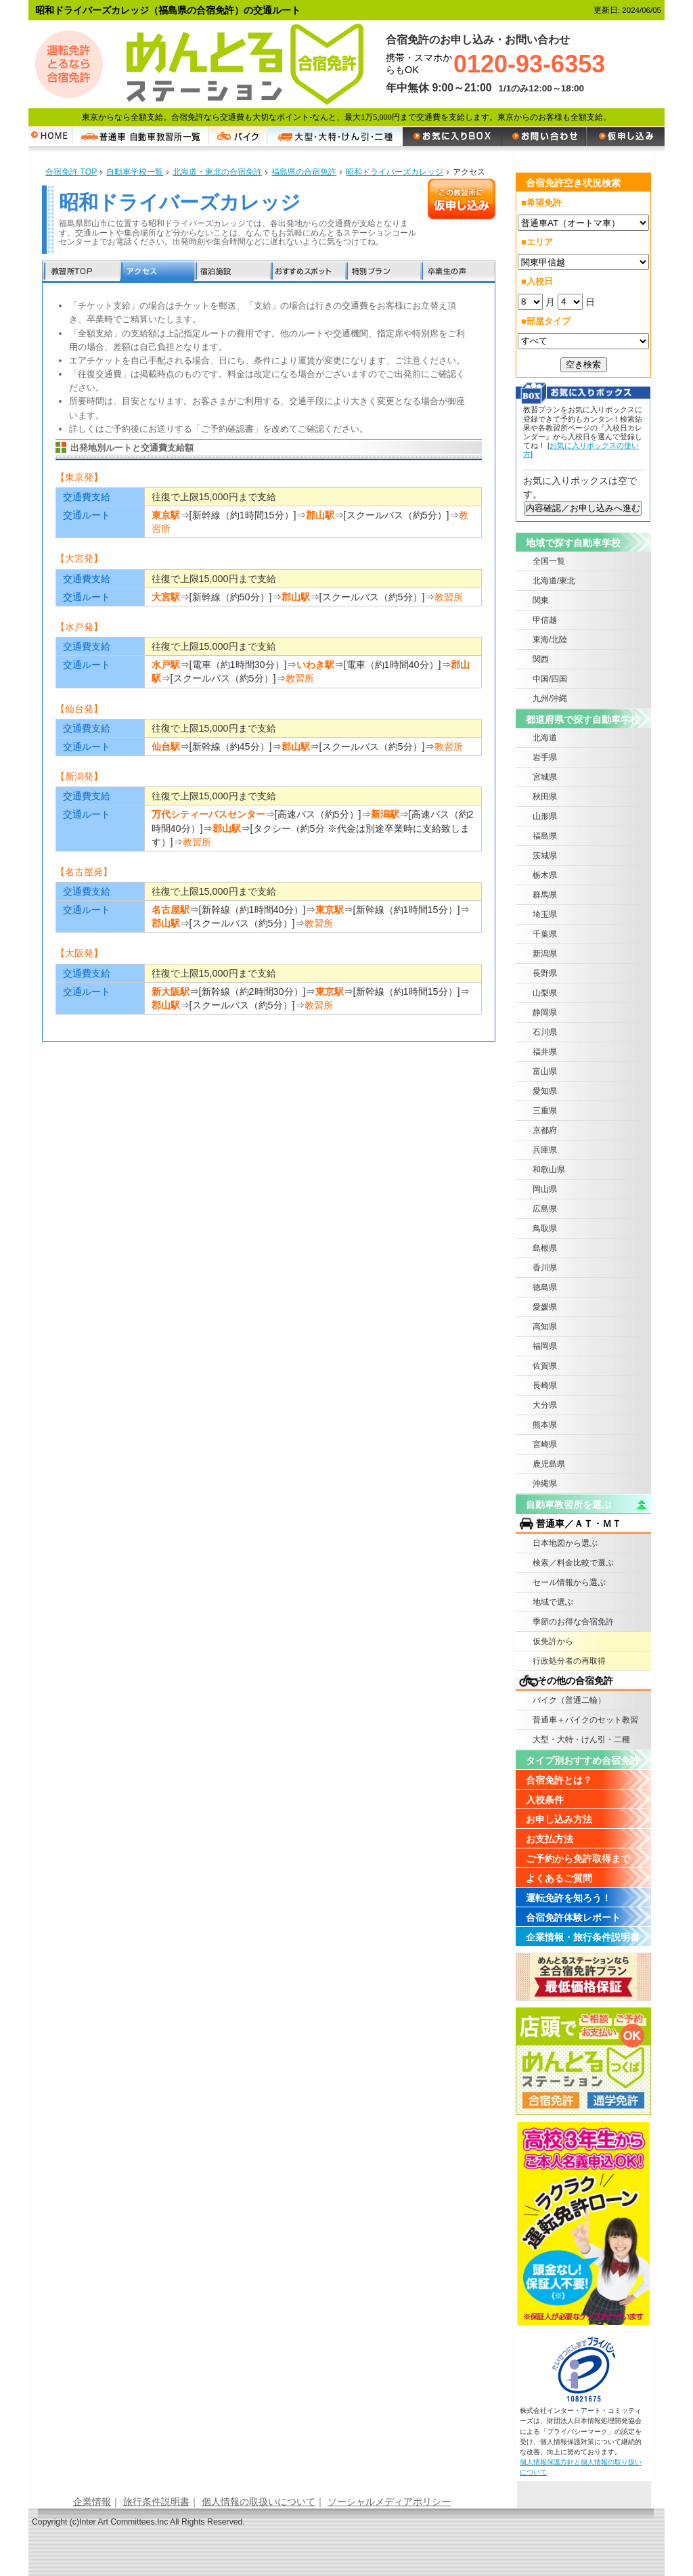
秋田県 (545, 796)
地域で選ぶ (553, 1602)
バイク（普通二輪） (569, 1700)
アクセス (157, 272)
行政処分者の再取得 (569, 1661)
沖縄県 (545, 1483)
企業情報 (92, 2501)
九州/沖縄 (550, 698)
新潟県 (545, 953)
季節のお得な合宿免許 (573, 1621)
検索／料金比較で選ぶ (573, 1563)
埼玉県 (545, 914)
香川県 (545, 1267)
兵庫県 (545, 1150)
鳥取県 (545, 1228)
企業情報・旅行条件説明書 (583, 1937)
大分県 (545, 1405)
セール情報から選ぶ (569, 1582)
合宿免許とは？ (559, 1780)
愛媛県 (545, 1307)
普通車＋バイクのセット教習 (585, 1720)
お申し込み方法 (559, 1819)
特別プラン (382, 272)
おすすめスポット (306, 272)
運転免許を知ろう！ (568, 1897)
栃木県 (545, 875)
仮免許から (553, 1641)
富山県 (545, 1071)
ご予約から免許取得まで (578, 1858)
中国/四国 (550, 679)
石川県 (545, 1032)
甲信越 (545, 620)
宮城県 (545, 777)
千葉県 (545, 934)
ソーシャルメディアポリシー (389, 2501)
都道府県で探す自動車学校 (583, 719)
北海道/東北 (554, 580)
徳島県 (545, 1287)
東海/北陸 (550, 639)
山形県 (545, 816)
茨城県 (545, 855)
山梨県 (545, 993)
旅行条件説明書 (156, 2501)
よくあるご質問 (559, 1878)
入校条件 (545, 1799)
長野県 (545, 973)
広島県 (545, 1209)
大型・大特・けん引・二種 (581, 1739)
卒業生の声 (457, 272)
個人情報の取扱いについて (258, 2501)
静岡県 (545, 1012)
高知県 (545, 1326)
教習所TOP (81, 272)
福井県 (545, 1052)
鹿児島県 (549, 1464)
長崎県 (545, 1385)
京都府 (545, 1130)
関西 (541, 659)
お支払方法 (549, 1839)
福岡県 (545, 1346)
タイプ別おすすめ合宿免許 (583, 1760)
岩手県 (545, 757)
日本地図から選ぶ (565, 1543)
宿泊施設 (231, 272)
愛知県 (545, 1091)
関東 (541, 600)
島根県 (545, 1248)
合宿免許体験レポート (573, 1917)
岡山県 (545, 1189)
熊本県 (545, 1424)
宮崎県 (545, 1444)
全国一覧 (549, 561)
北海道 (545, 737)
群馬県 (545, 895)
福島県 (545, 836)
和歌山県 (549, 1169)
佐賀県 (545, 1366)
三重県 (545, 1110)
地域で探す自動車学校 (573, 542)
